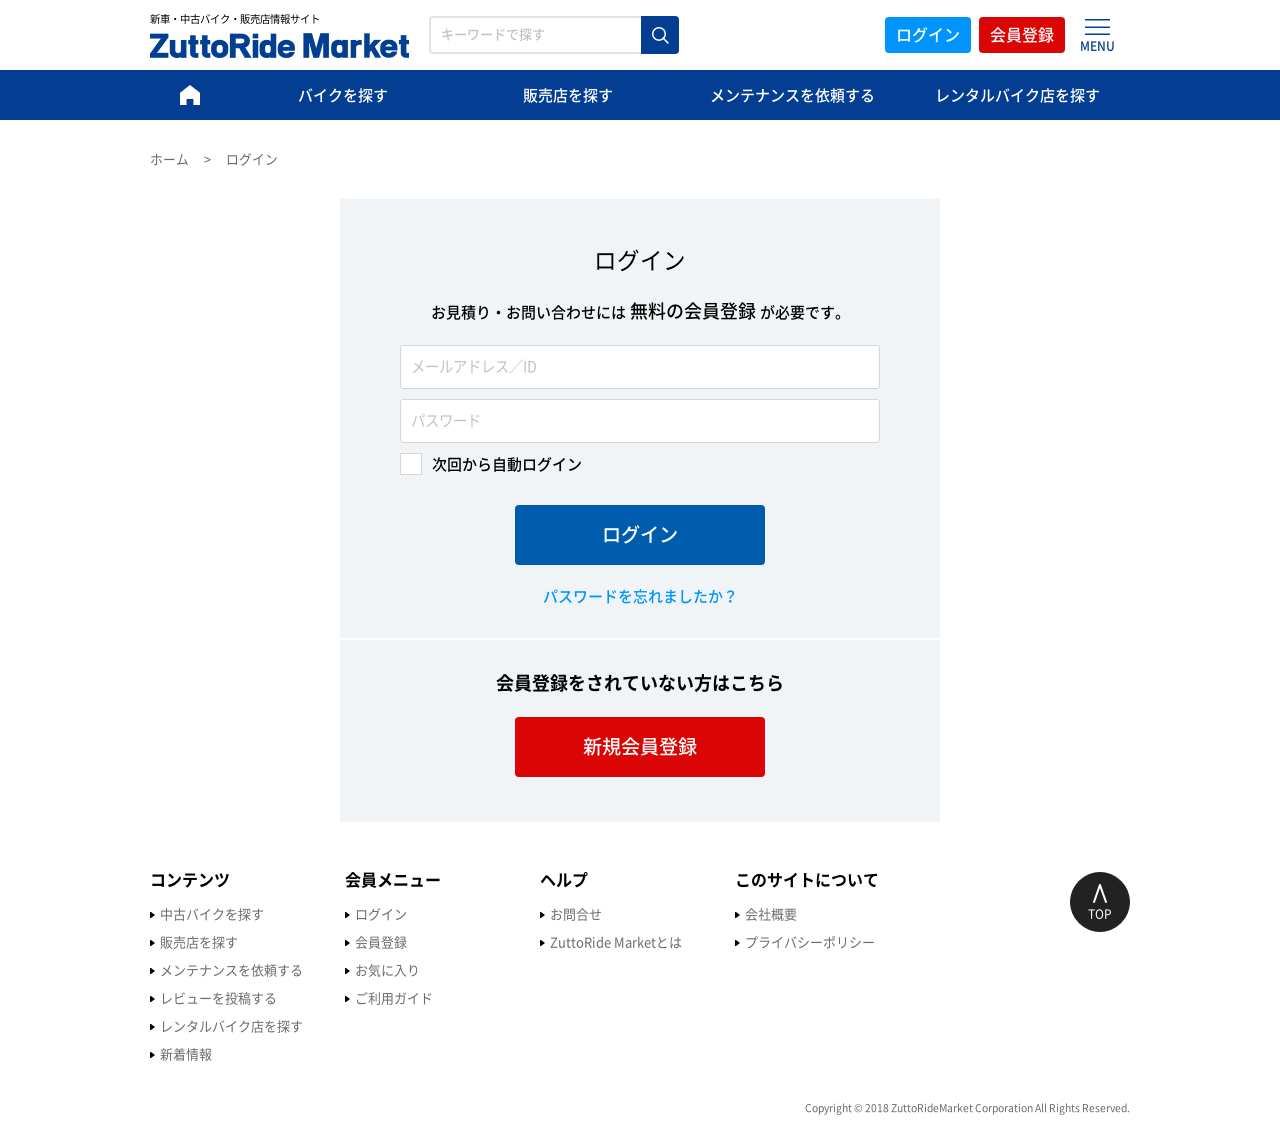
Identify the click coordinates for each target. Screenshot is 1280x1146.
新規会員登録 (640, 746)
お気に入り (387, 970)
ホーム (169, 159)
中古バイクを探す (212, 914)
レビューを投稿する (218, 998)
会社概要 (771, 914)
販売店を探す (568, 95)
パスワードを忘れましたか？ (640, 596)
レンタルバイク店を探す (1017, 95)
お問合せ (576, 914)
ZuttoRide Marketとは (616, 942)
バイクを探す (343, 95)
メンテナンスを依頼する (792, 95)
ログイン (928, 35)
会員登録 (1022, 35)
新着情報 (186, 1054)
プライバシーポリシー (810, 942)
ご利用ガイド (394, 998)
